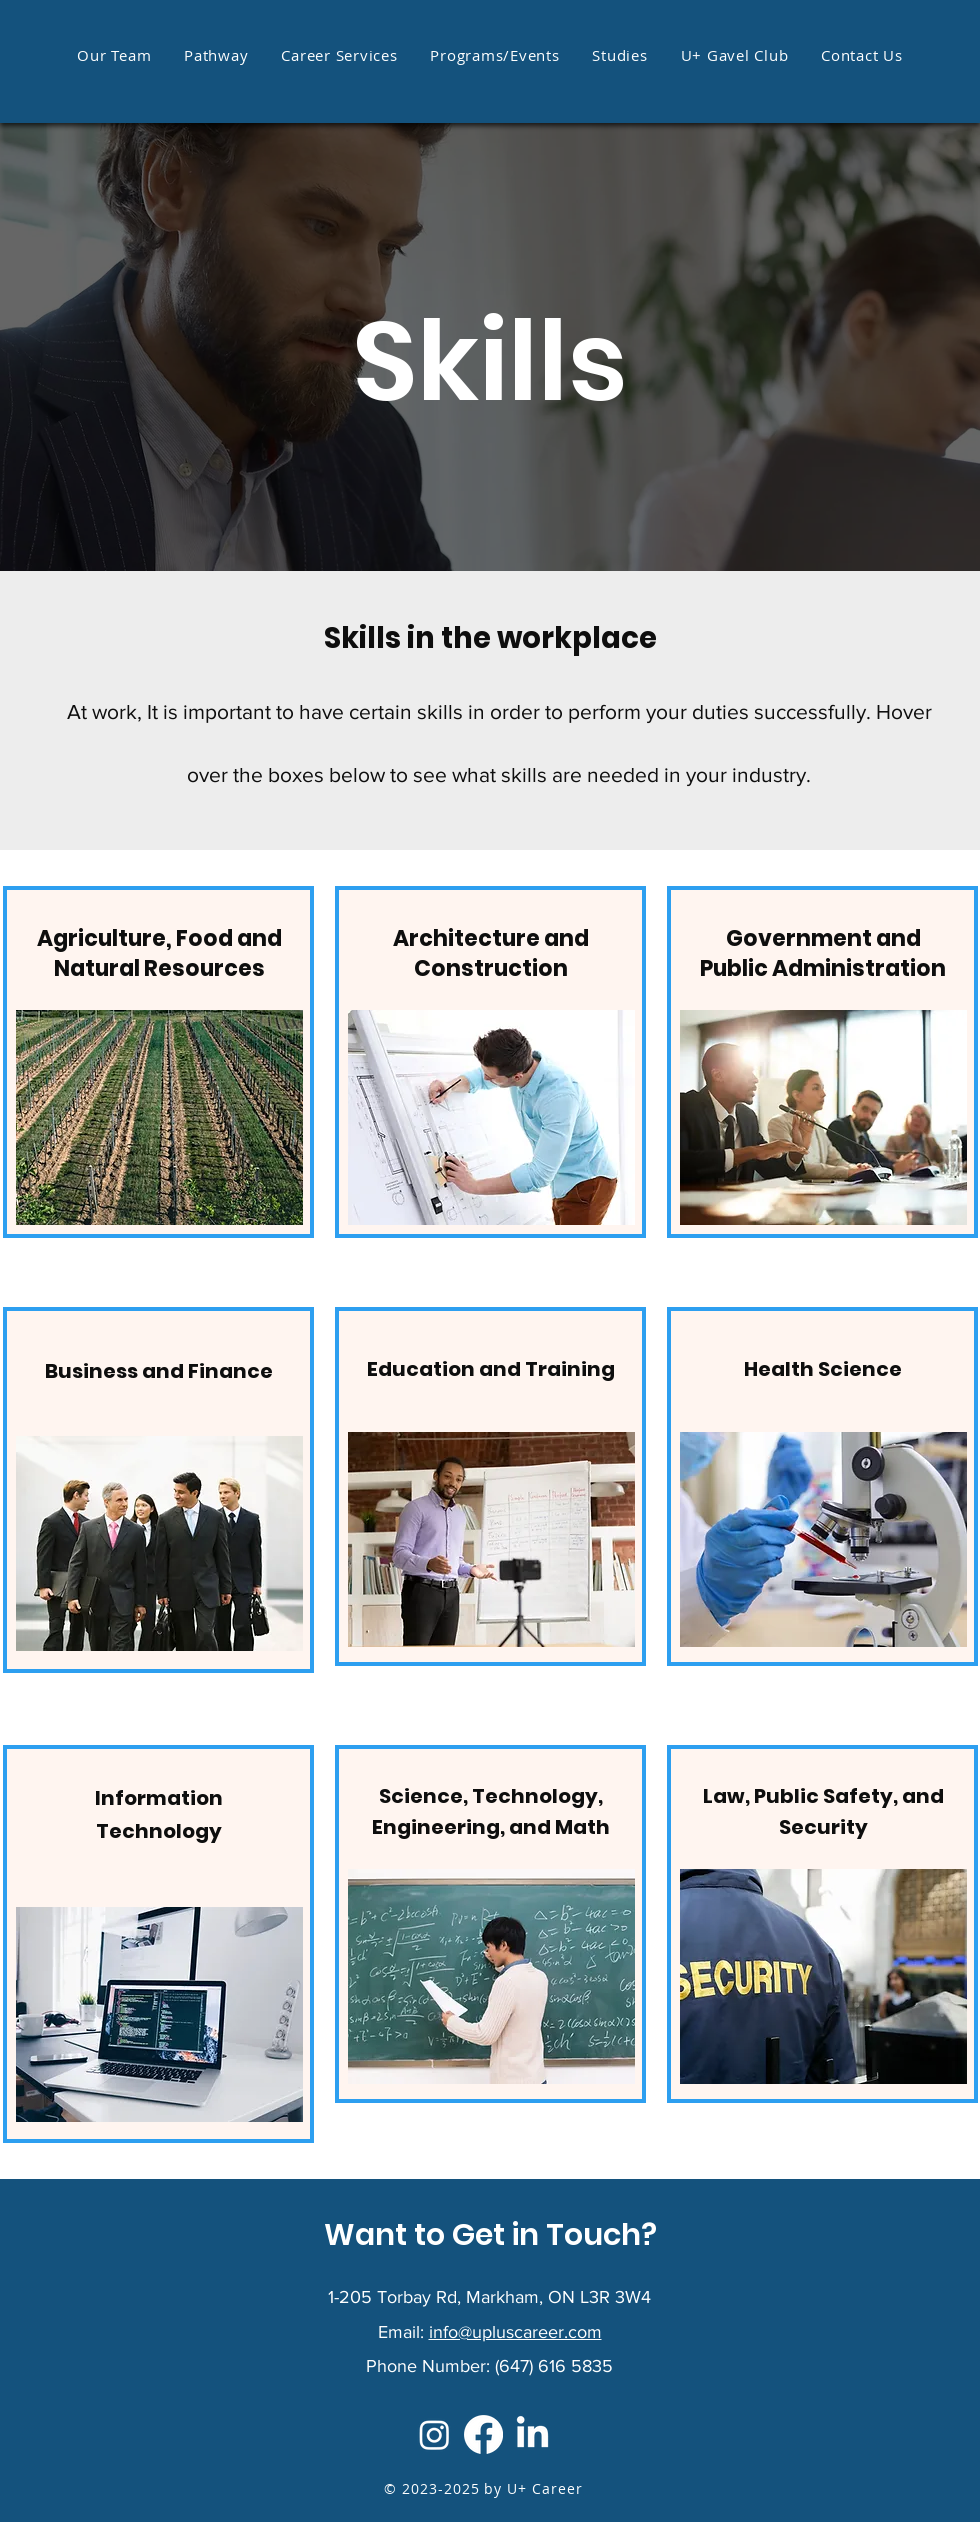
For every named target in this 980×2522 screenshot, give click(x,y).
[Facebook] (483, 2434)
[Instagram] (434, 2434)
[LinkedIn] (532, 2434)
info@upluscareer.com (515, 2332)
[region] (158, 1062)
